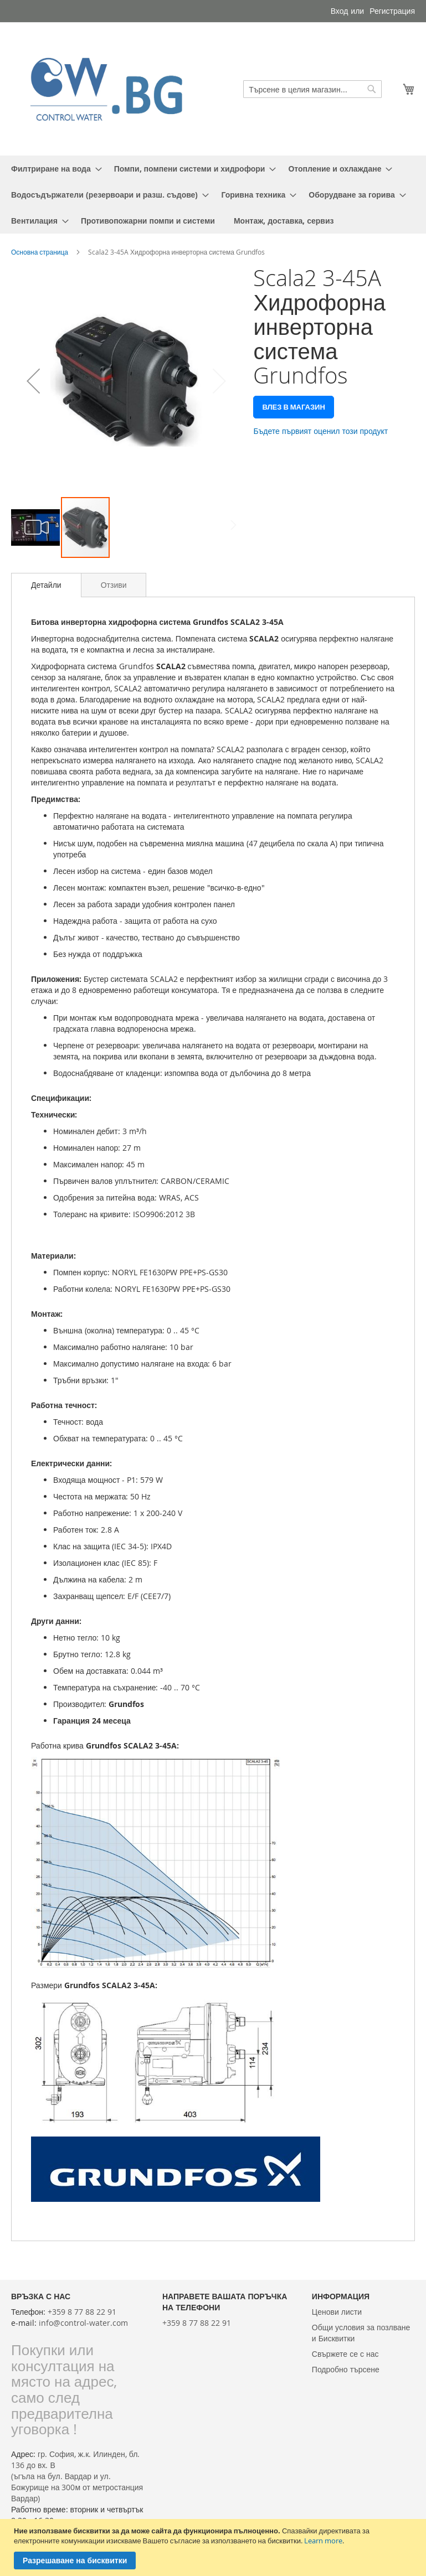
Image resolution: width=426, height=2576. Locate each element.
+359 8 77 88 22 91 (82, 2311)
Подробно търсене (345, 2369)
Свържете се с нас (345, 2354)
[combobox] (312, 89)
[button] (33, 381)
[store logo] (112, 89)
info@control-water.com (83, 2323)
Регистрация (392, 11)
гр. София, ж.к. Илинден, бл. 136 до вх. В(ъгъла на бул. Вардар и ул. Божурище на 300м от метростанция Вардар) (77, 2476)
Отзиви (114, 585)
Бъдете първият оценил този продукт (320, 431)
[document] (214, 2547)
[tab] (46, 585)
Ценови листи (337, 2311)
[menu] (213, 195)
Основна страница (39, 251)
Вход (339, 11)
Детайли (46, 585)
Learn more (323, 2541)
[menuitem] (53, 169)
